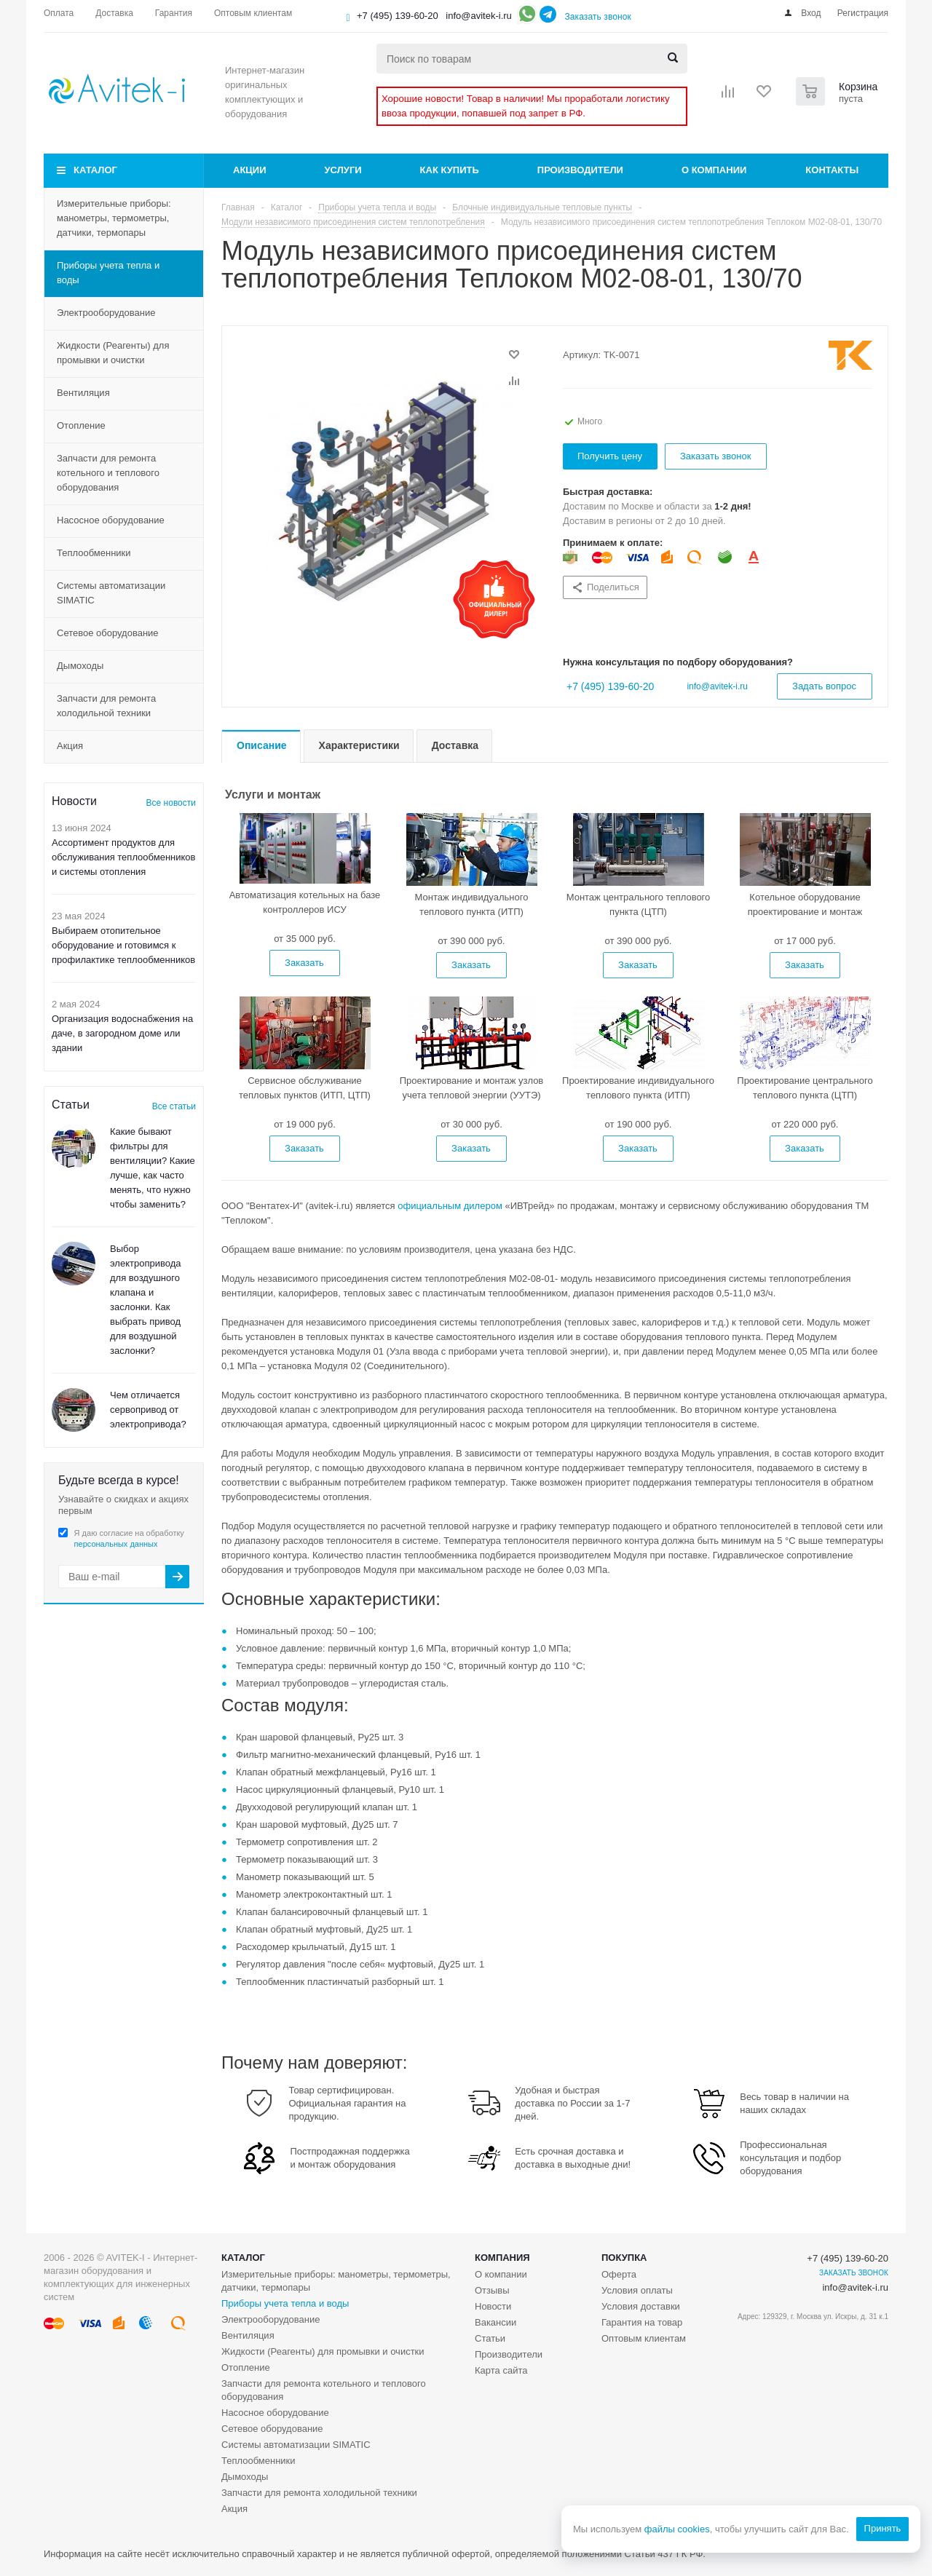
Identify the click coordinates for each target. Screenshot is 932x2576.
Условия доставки (640, 2306)
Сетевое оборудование (108, 632)
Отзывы (492, 2290)
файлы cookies (676, 2529)
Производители (580, 170)
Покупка (624, 2257)
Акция (70, 745)
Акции (249, 170)
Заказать (304, 962)
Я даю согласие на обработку (129, 1538)
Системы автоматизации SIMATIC (111, 593)
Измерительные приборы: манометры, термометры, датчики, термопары (114, 218)
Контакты (831, 170)
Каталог (95, 170)
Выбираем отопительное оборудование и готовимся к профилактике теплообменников (123, 945)
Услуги (343, 170)
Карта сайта (501, 2370)
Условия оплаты (637, 2290)
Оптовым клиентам (643, 2338)
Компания (502, 2257)
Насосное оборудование (111, 520)
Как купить (449, 170)
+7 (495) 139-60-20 (397, 15)
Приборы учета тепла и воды (108, 272)
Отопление (81, 425)
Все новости (171, 803)
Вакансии (495, 2322)
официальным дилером (450, 1205)
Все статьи (174, 1106)
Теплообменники (94, 552)
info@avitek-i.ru (479, 15)
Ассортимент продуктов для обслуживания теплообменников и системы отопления (124, 857)
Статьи (490, 2338)
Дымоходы (80, 665)
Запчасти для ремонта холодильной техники (106, 705)
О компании (714, 170)
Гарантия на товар (641, 2322)
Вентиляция (83, 392)
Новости (493, 2306)
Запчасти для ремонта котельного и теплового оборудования (108, 473)
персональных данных (116, 1543)
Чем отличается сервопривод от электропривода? (148, 1410)
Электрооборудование (106, 312)
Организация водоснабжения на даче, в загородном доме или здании (122, 1033)
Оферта (618, 2274)
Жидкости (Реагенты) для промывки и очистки (113, 352)
